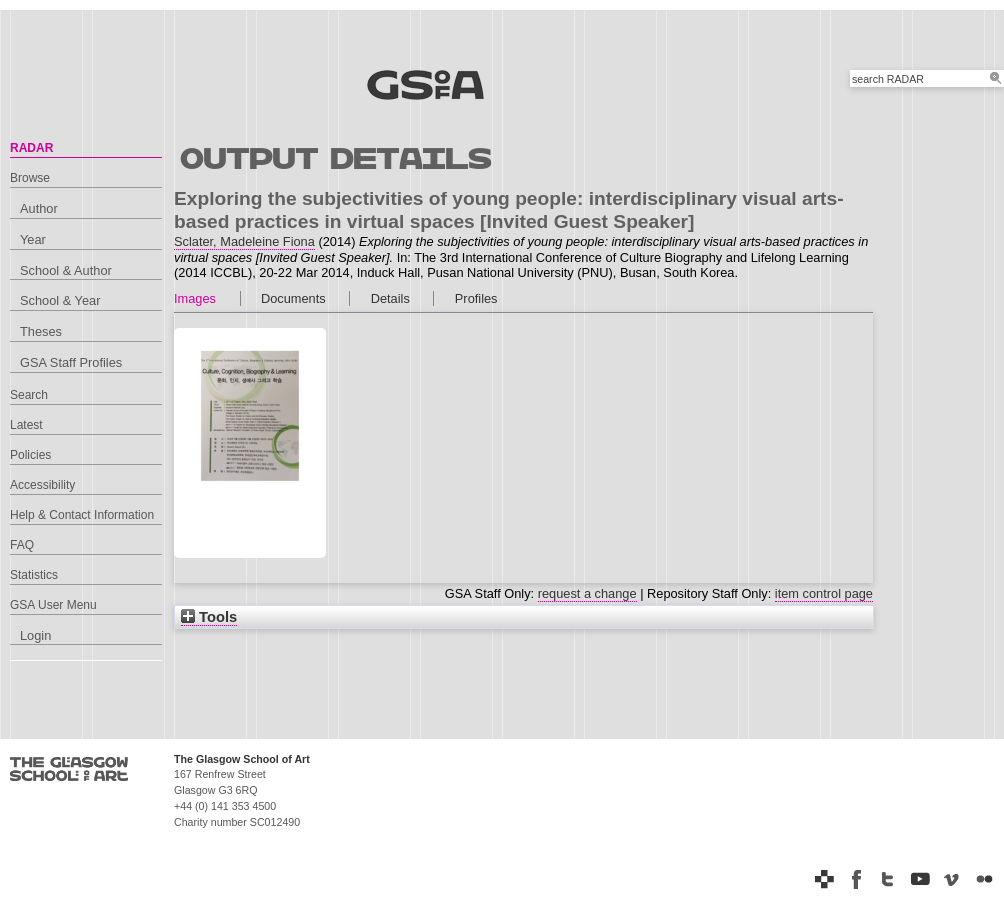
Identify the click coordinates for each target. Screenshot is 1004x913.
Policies (30, 455)
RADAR (31, 148)
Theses (41, 331)
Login (35, 635)
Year (33, 239)
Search (29, 395)
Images (195, 298)
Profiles (476, 298)
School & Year (60, 300)
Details (390, 298)
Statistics (34, 575)
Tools (209, 617)
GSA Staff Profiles (71, 362)
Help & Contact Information (82, 515)
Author (39, 208)
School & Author (66, 270)
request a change (587, 593)
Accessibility (42, 485)
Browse (30, 178)
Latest (26, 425)
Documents (293, 298)
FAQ (22, 545)
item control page (824, 593)
